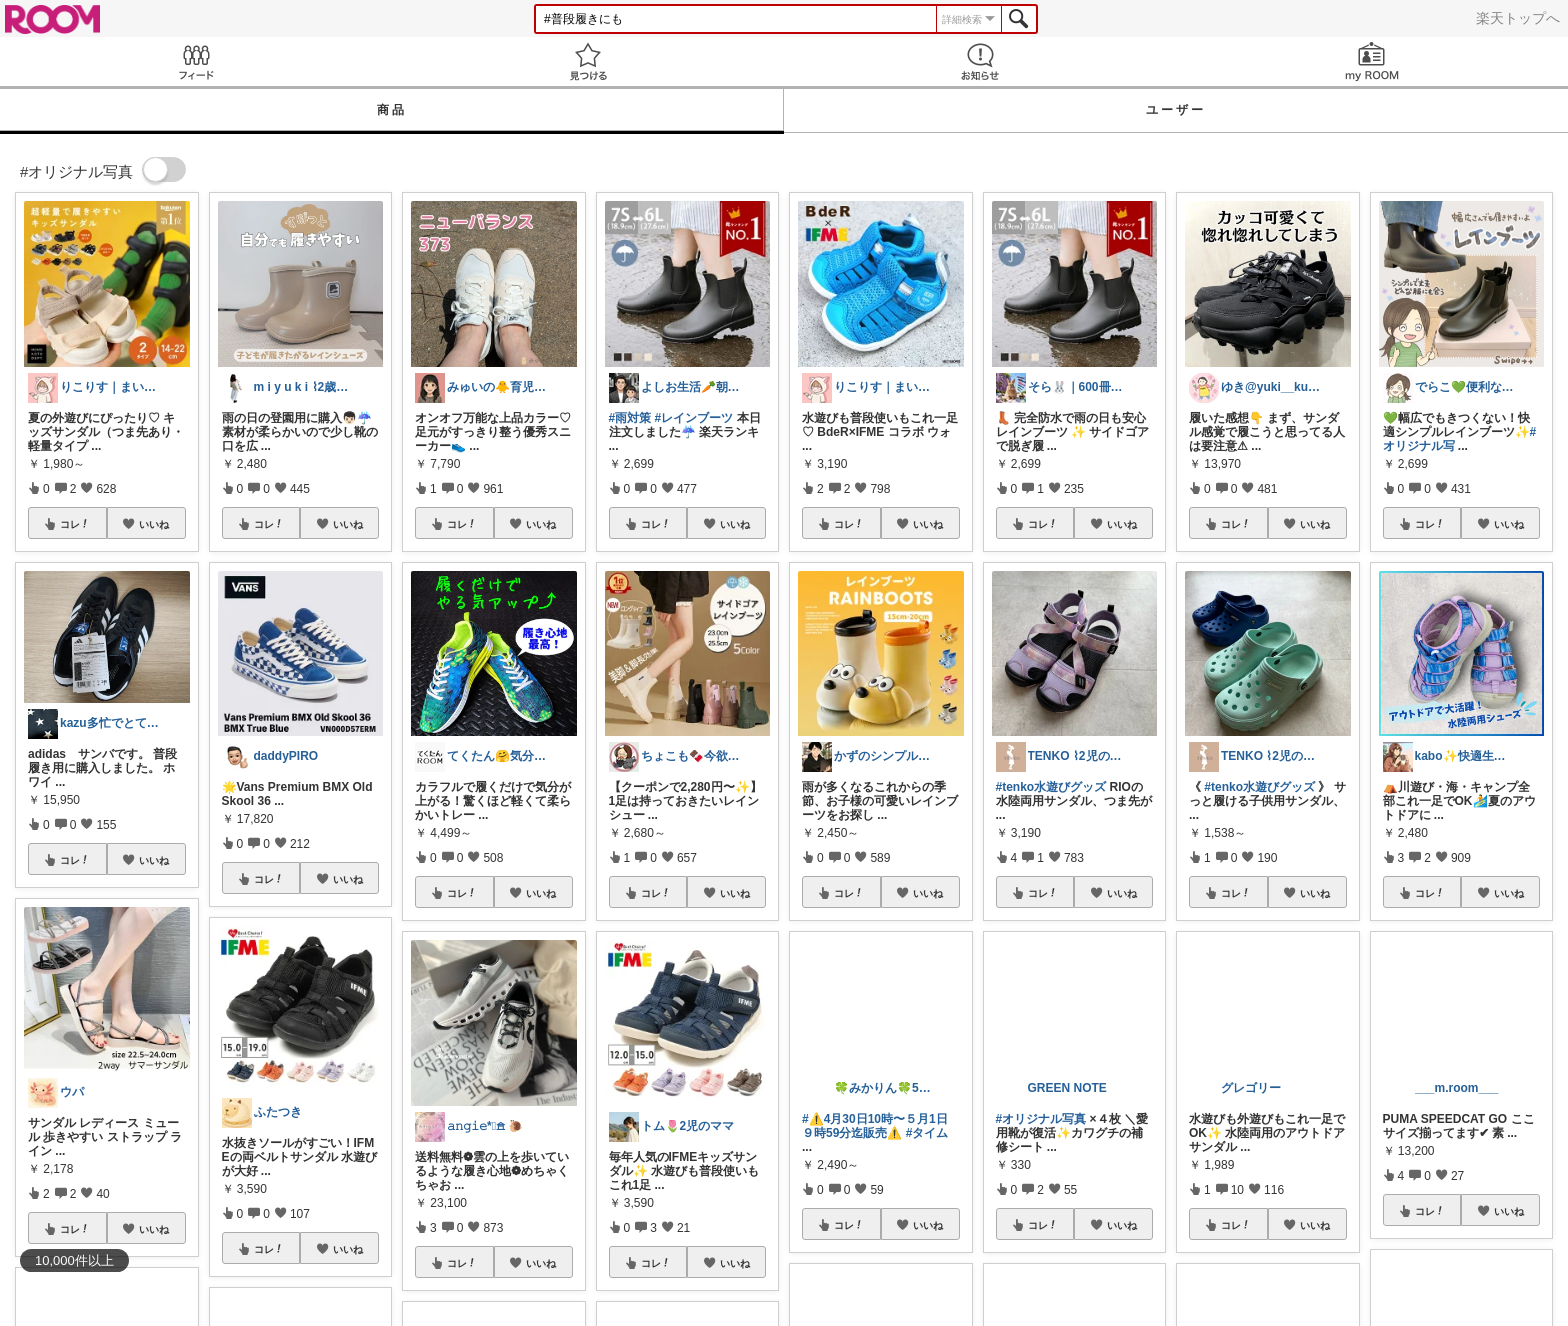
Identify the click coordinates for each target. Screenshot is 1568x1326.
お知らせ (980, 61)
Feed (196, 61)
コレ (75, 524)
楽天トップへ (1518, 18)
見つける (588, 61)
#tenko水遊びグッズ (1051, 787)
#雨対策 (630, 418)
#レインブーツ (694, 418)
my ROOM (1372, 61)
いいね (154, 524)
